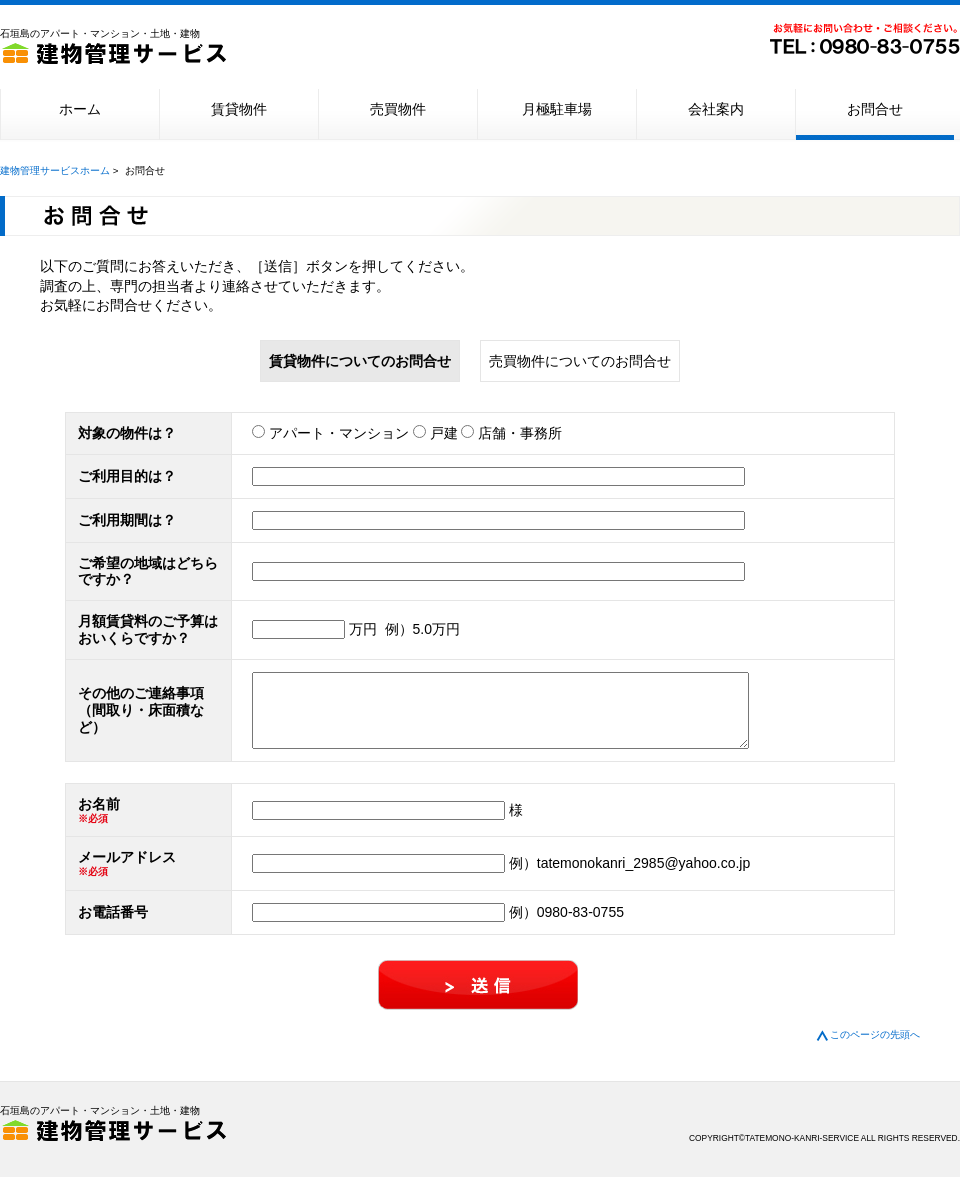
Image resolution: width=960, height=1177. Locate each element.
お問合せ (875, 109)
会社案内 (716, 109)
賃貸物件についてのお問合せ (360, 361)
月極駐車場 (557, 109)
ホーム (80, 109)
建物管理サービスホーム (55, 170)
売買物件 (398, 109)
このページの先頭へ (874, 1049)
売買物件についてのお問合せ (580, 361)
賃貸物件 (239, 109)
